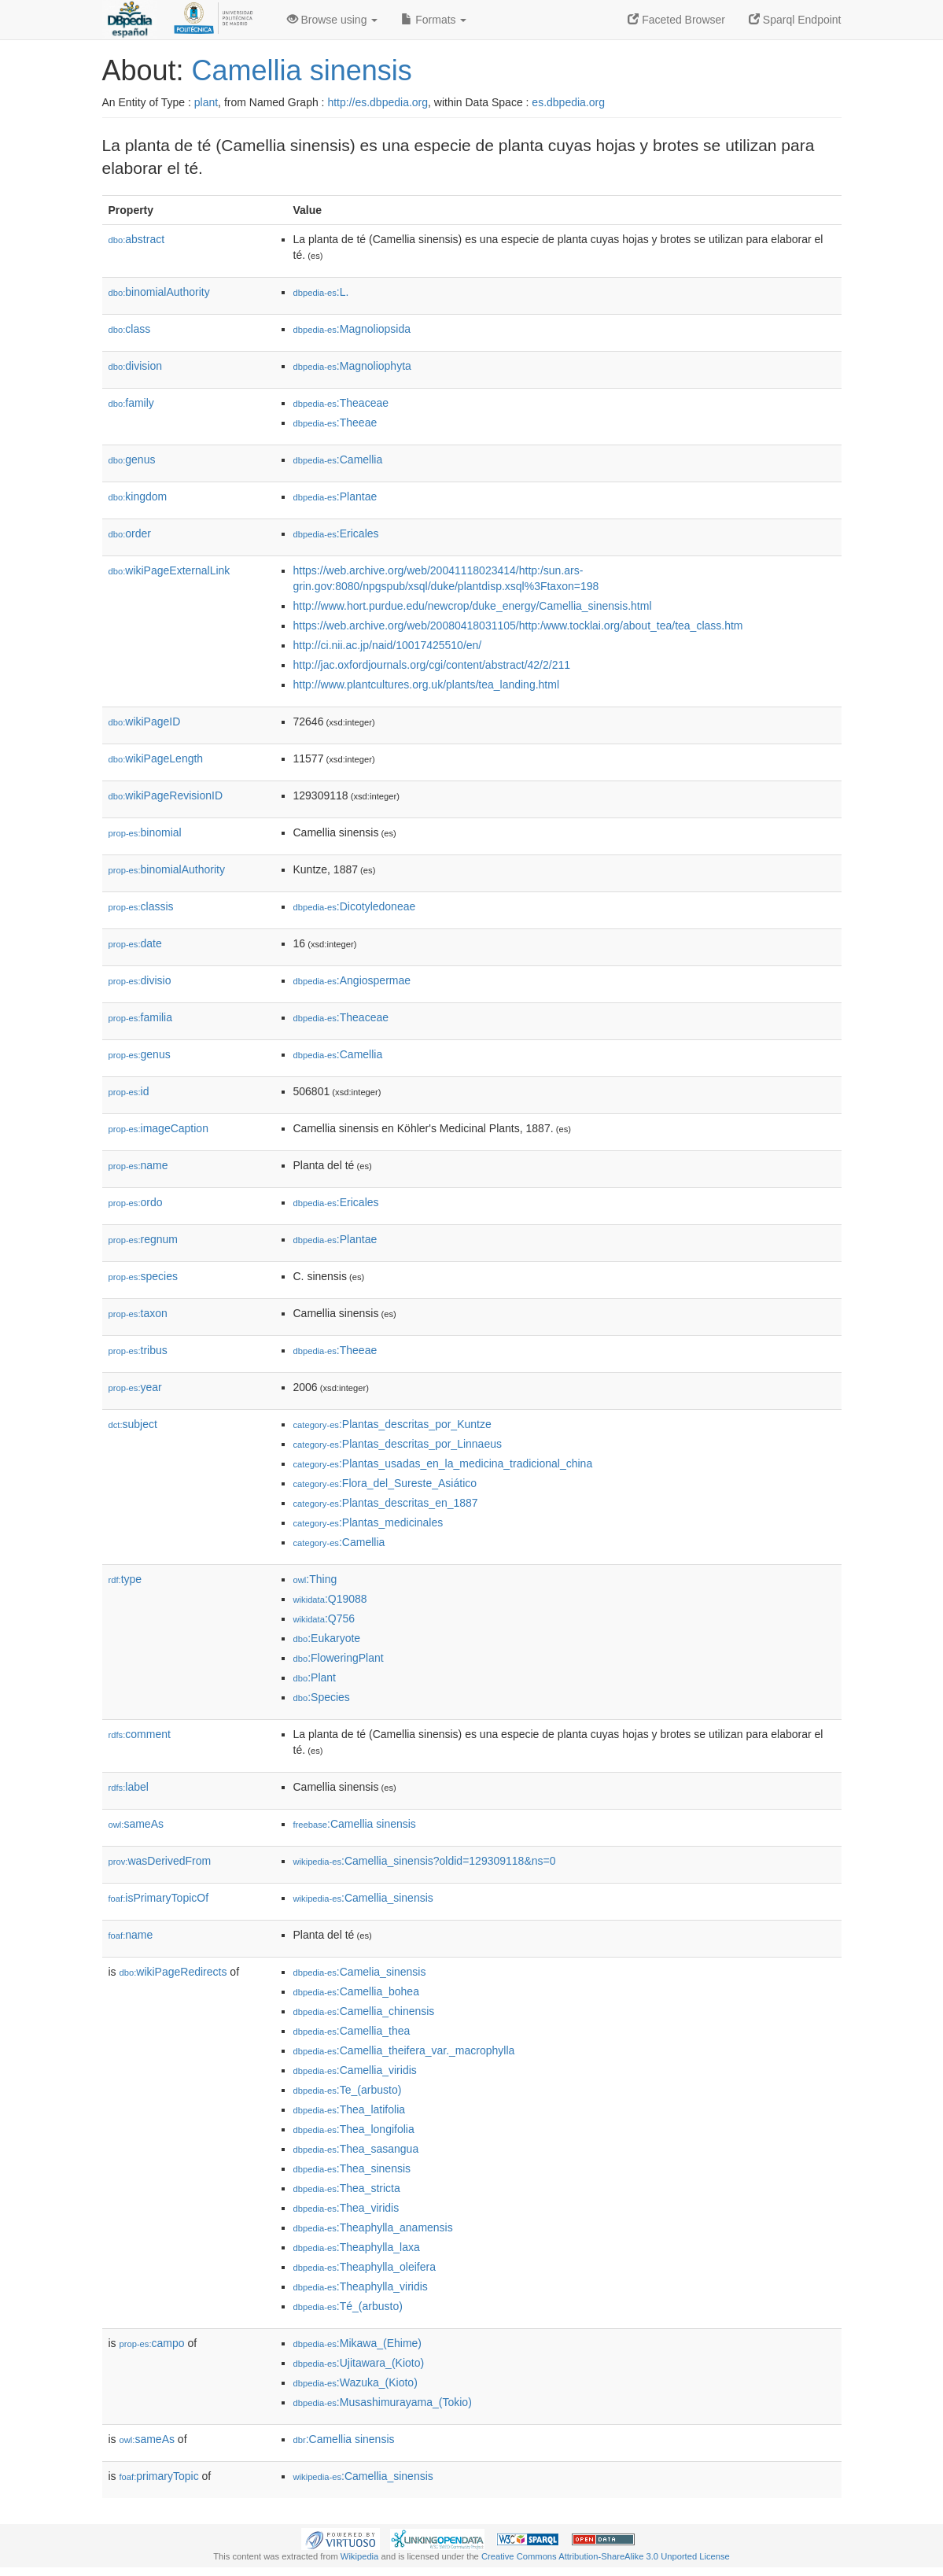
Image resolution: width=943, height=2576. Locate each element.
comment (140, 1734)
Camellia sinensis (302, 70)
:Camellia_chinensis (364, 2011)
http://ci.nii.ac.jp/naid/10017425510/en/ (387, 645)
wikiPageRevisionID (166, 795)
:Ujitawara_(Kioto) (359, 2362)
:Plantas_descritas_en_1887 (385, 1503)
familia (141, 1017)
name (138, 1165)
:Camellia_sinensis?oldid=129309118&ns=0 (424, 1860)
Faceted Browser (676, 19)
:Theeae (335, 422)
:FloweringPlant (338, 1658)
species (144, 1276)
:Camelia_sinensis (359, 1971)
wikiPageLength (156, 758)
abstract (137, 239)
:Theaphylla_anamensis (373, 2227)
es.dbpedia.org (568, 102)
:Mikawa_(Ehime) (357, 2343)
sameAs (136, 1824)
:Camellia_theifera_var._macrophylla (404, 2050)
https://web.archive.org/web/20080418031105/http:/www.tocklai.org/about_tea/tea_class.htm (518, 625)
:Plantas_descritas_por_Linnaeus (397, 1443)
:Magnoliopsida (352, 329)
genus (132, 459)
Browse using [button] (332, 19)
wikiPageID (145, 721)
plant (206, 102)
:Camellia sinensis (354, 1824)
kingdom (138, 496)
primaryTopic (159, 2476)
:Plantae (335, 496)
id (129, 1091)
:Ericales (336, 533)
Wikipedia (360, 2556)
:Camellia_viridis (355, 2070)
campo (152, 2343)
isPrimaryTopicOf (159, 1897)
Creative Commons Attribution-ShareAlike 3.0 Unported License (605, 2556)
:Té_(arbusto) (348, 2306)
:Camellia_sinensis (363, 1897)
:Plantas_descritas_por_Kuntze (392, 1424)
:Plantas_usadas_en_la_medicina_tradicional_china (443, 1463)
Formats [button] (433, 19)
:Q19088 (330, 1598)
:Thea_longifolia (353, 2129)
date (135, 943)
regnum (144, 1239)
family (131, 403)
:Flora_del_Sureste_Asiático (385, 1483)
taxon (138, 1313)
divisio (140, 980)
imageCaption (158, 1128)
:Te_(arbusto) (347, 2089)
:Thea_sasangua (356, 2148)
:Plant (314, 1677)
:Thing (315, 1579)
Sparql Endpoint (795, 19)
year (135, 1387)
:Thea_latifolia (349, 2109)
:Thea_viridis (346, 2207)
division (135, 366)
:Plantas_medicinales (368, 1522)
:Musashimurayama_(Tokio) (382, 2402)
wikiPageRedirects (173, 1971)
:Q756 (324, 1618)
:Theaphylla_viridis (360, 2286)
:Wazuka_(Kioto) (355, 2382)
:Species (321, 1697)
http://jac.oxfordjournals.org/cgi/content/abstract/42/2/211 (432, 665)
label (129, 1787)
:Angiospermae (352, 980)
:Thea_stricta (346, 2188)
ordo (136, 1202)
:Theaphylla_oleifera (364, 2266)
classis (141, 906)
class (130, 329)
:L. (321, 292)
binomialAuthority (159, 292)
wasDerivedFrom (160, 1860)
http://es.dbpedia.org (377, 102)
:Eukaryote (327, 1638)
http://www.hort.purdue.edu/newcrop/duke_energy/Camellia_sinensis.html (472, 606)
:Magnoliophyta (352, 366)
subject (133, 1424)
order (130, 533)
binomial (145, 832)
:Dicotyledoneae (354, 906)
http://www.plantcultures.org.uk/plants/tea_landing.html (426, 684)
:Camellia (338, 459)
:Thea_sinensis (352, 2168)
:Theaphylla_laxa (356, 2247)
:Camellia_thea (352, 2030)
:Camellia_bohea (356, 1991)
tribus (138, 1350)
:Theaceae (341, 403)
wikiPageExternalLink (169, 570)
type (125, 1579)
